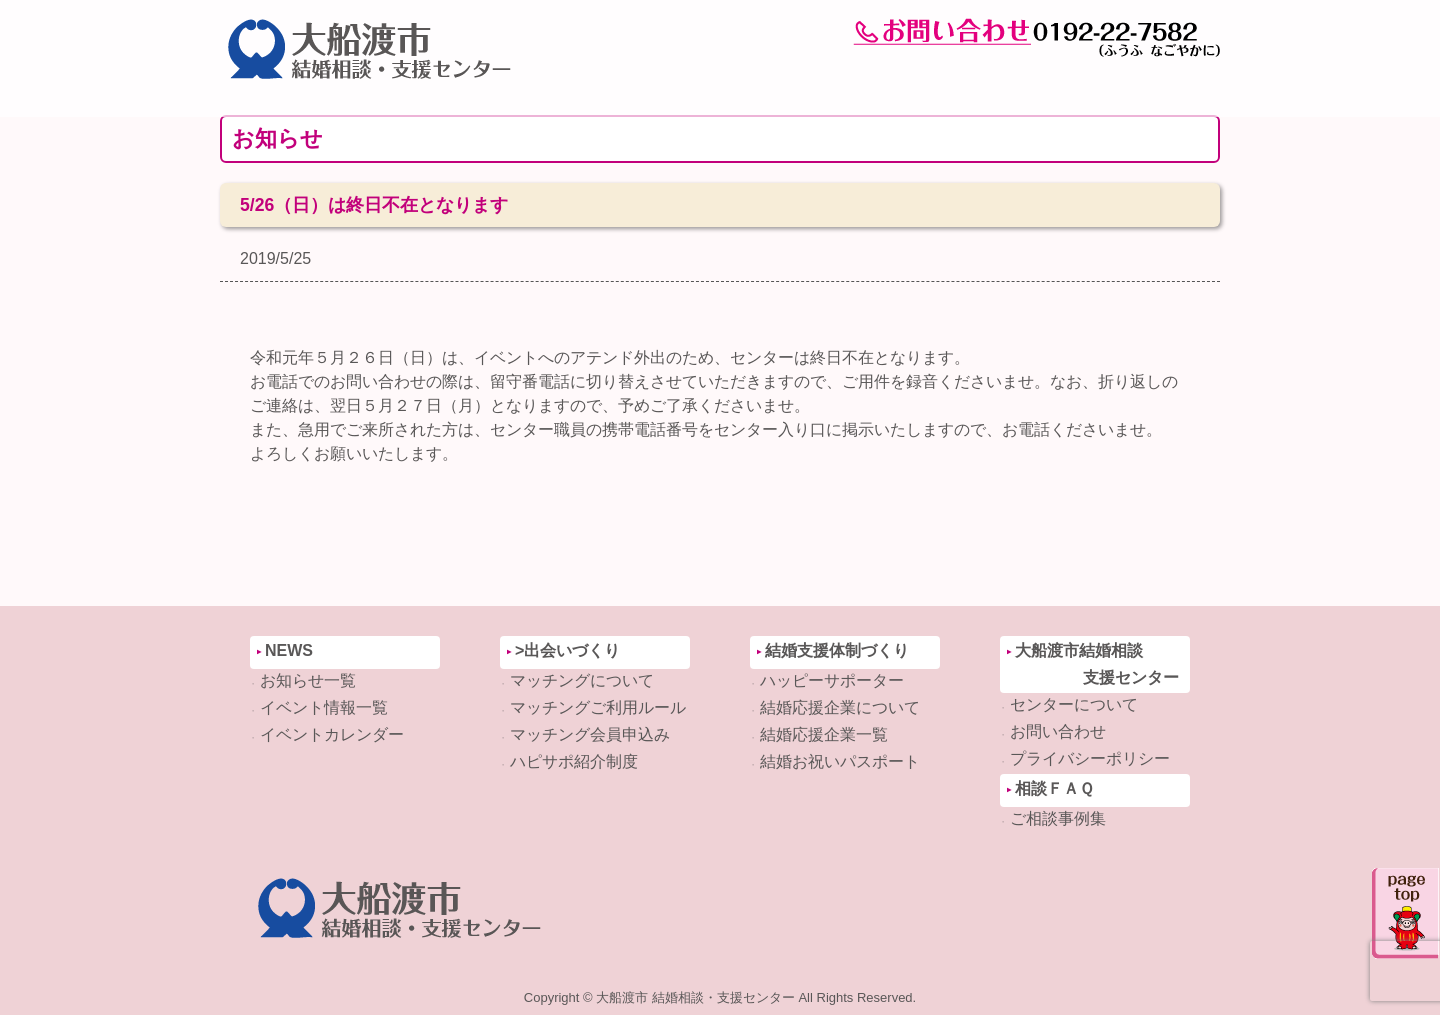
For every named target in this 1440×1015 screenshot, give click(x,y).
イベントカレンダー (332, 734)
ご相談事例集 (1058, 818)
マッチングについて (582, 680)
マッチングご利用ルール (598, 707)
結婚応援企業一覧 (824, 734)
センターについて (1074, 704)
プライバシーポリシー (1090, 758)
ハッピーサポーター (832, 680)
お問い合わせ (1058, 731)
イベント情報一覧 (324, 707)
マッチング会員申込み (590, 734)
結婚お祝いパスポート (840, 761)
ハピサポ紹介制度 (574, 761)
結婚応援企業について (840, 707)
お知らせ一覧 (308, 680)
